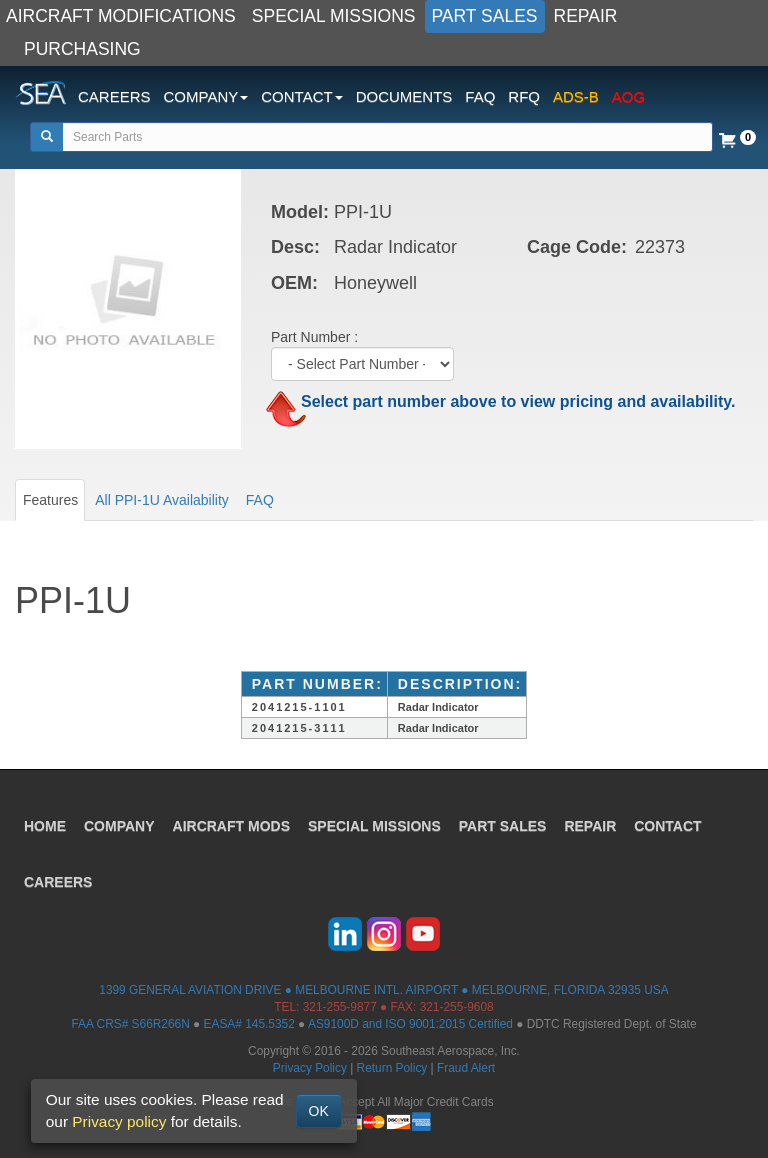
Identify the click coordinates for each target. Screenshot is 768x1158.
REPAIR (586, 16)
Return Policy (392, 1068)
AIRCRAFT (231, 826)
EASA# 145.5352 (249, 1024)
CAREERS (114, 96)
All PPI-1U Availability (162, 500)
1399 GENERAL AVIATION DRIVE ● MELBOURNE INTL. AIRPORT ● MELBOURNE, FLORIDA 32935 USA (383, 990)
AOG (628, 96)
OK (319, 1111)
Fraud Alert (466, 1068)
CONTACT (667, 826)
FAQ (480, 96)
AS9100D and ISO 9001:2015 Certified (410, 1024)
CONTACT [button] (301, 96)
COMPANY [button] (206, 96)
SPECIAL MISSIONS (334, 16)
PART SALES (485, 16)
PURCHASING (82, 49)
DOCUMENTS (404, 96)
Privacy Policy (310, 1068)
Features (50, 500)
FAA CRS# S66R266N (130, 1024)
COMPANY (119, 826)
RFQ (524, 96)
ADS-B (576, 96)
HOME (45, 826)
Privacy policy (119, 1121)
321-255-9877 (340, 1007)
